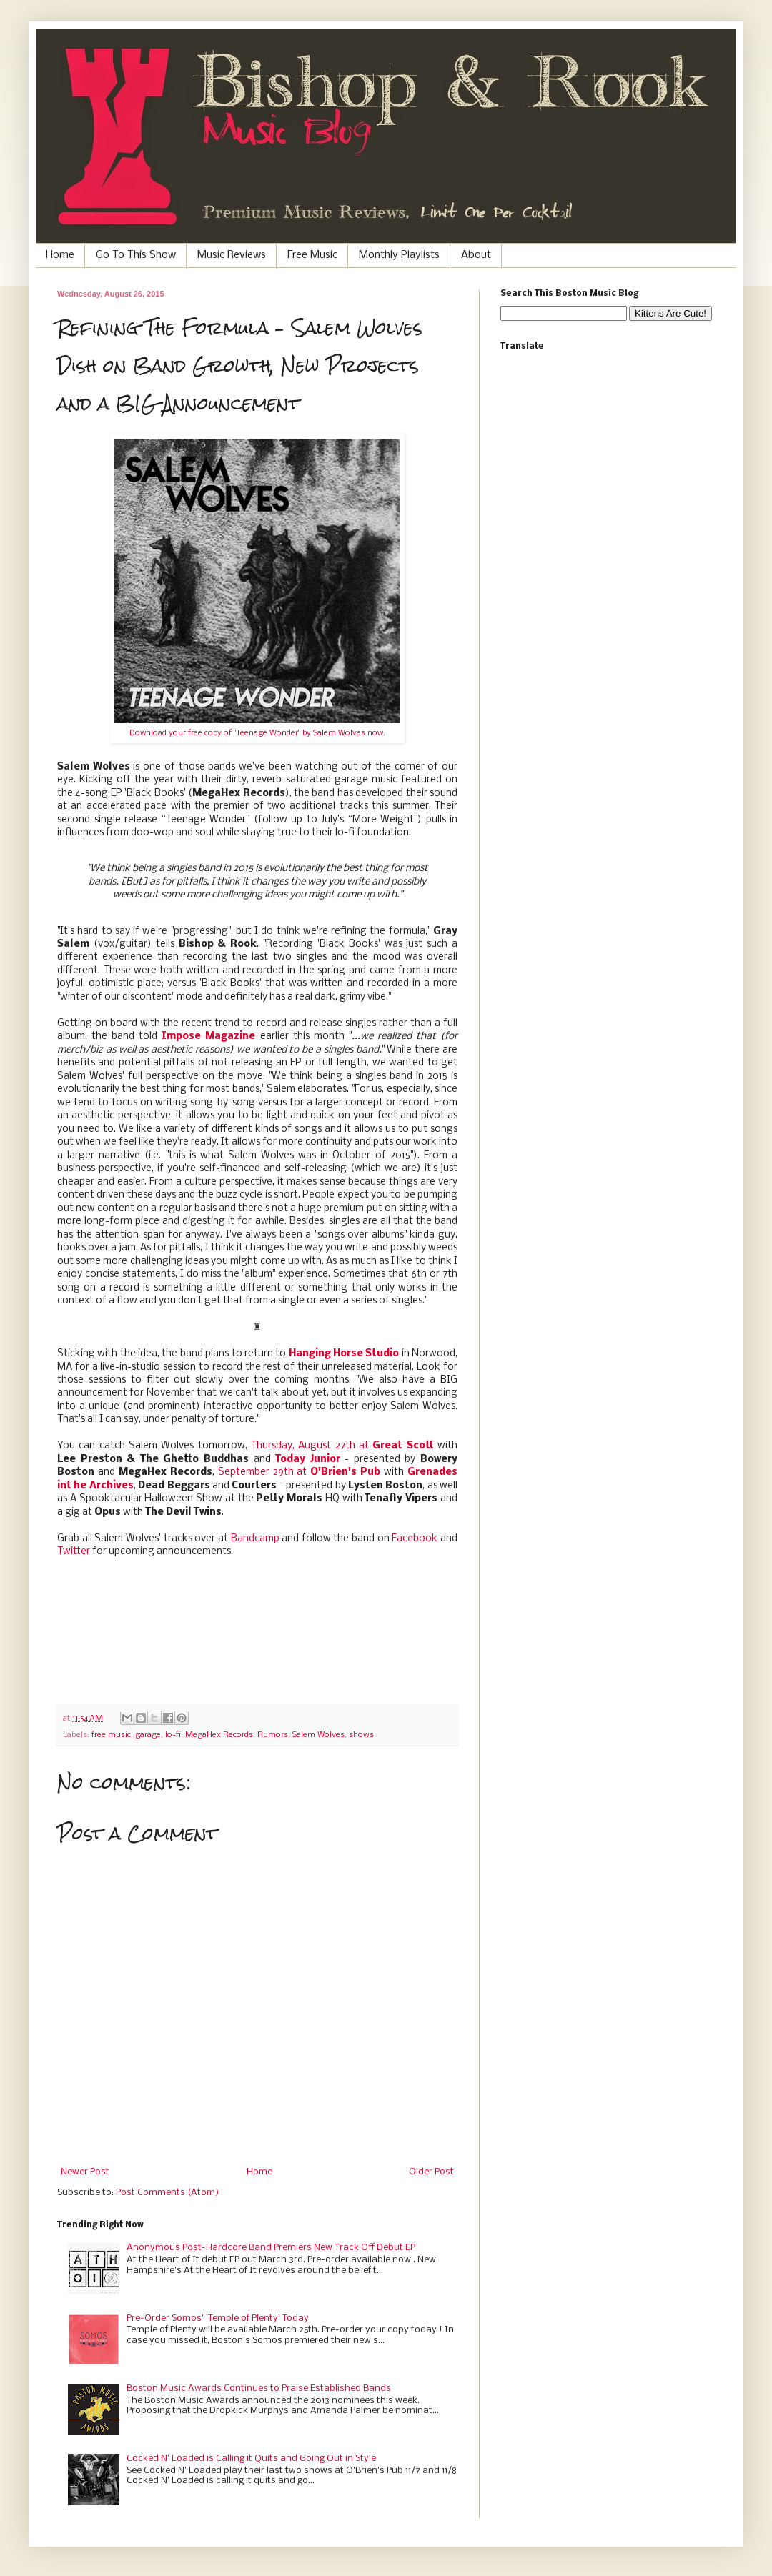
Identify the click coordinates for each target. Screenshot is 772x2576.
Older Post (431, 2172)
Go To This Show (136, 255)
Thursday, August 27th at (342, 1446)
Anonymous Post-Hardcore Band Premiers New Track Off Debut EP (271, 2247)
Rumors (272, 1735)
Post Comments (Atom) (167, 2192)
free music (111, 1735)
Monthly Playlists (399, 255)
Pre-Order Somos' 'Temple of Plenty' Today (218, 2318)
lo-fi (173, 1735)
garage (148, 1735)
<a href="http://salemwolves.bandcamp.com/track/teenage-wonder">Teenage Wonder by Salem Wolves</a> (257, 1628)
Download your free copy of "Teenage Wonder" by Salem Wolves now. (257, 733)
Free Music (312, 255)
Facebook (414, 1538)
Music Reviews (231, 255)
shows (361, 1735)
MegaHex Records (219, 1735)
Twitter (73, 1551)
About (476, 255)
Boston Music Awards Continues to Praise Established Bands (259, 2388)
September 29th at (299, 1472)
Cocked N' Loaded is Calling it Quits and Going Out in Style (251, 2458)
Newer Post (85, 2172)
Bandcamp (255, 1538)
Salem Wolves (318, 1735)
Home (60, 255)
